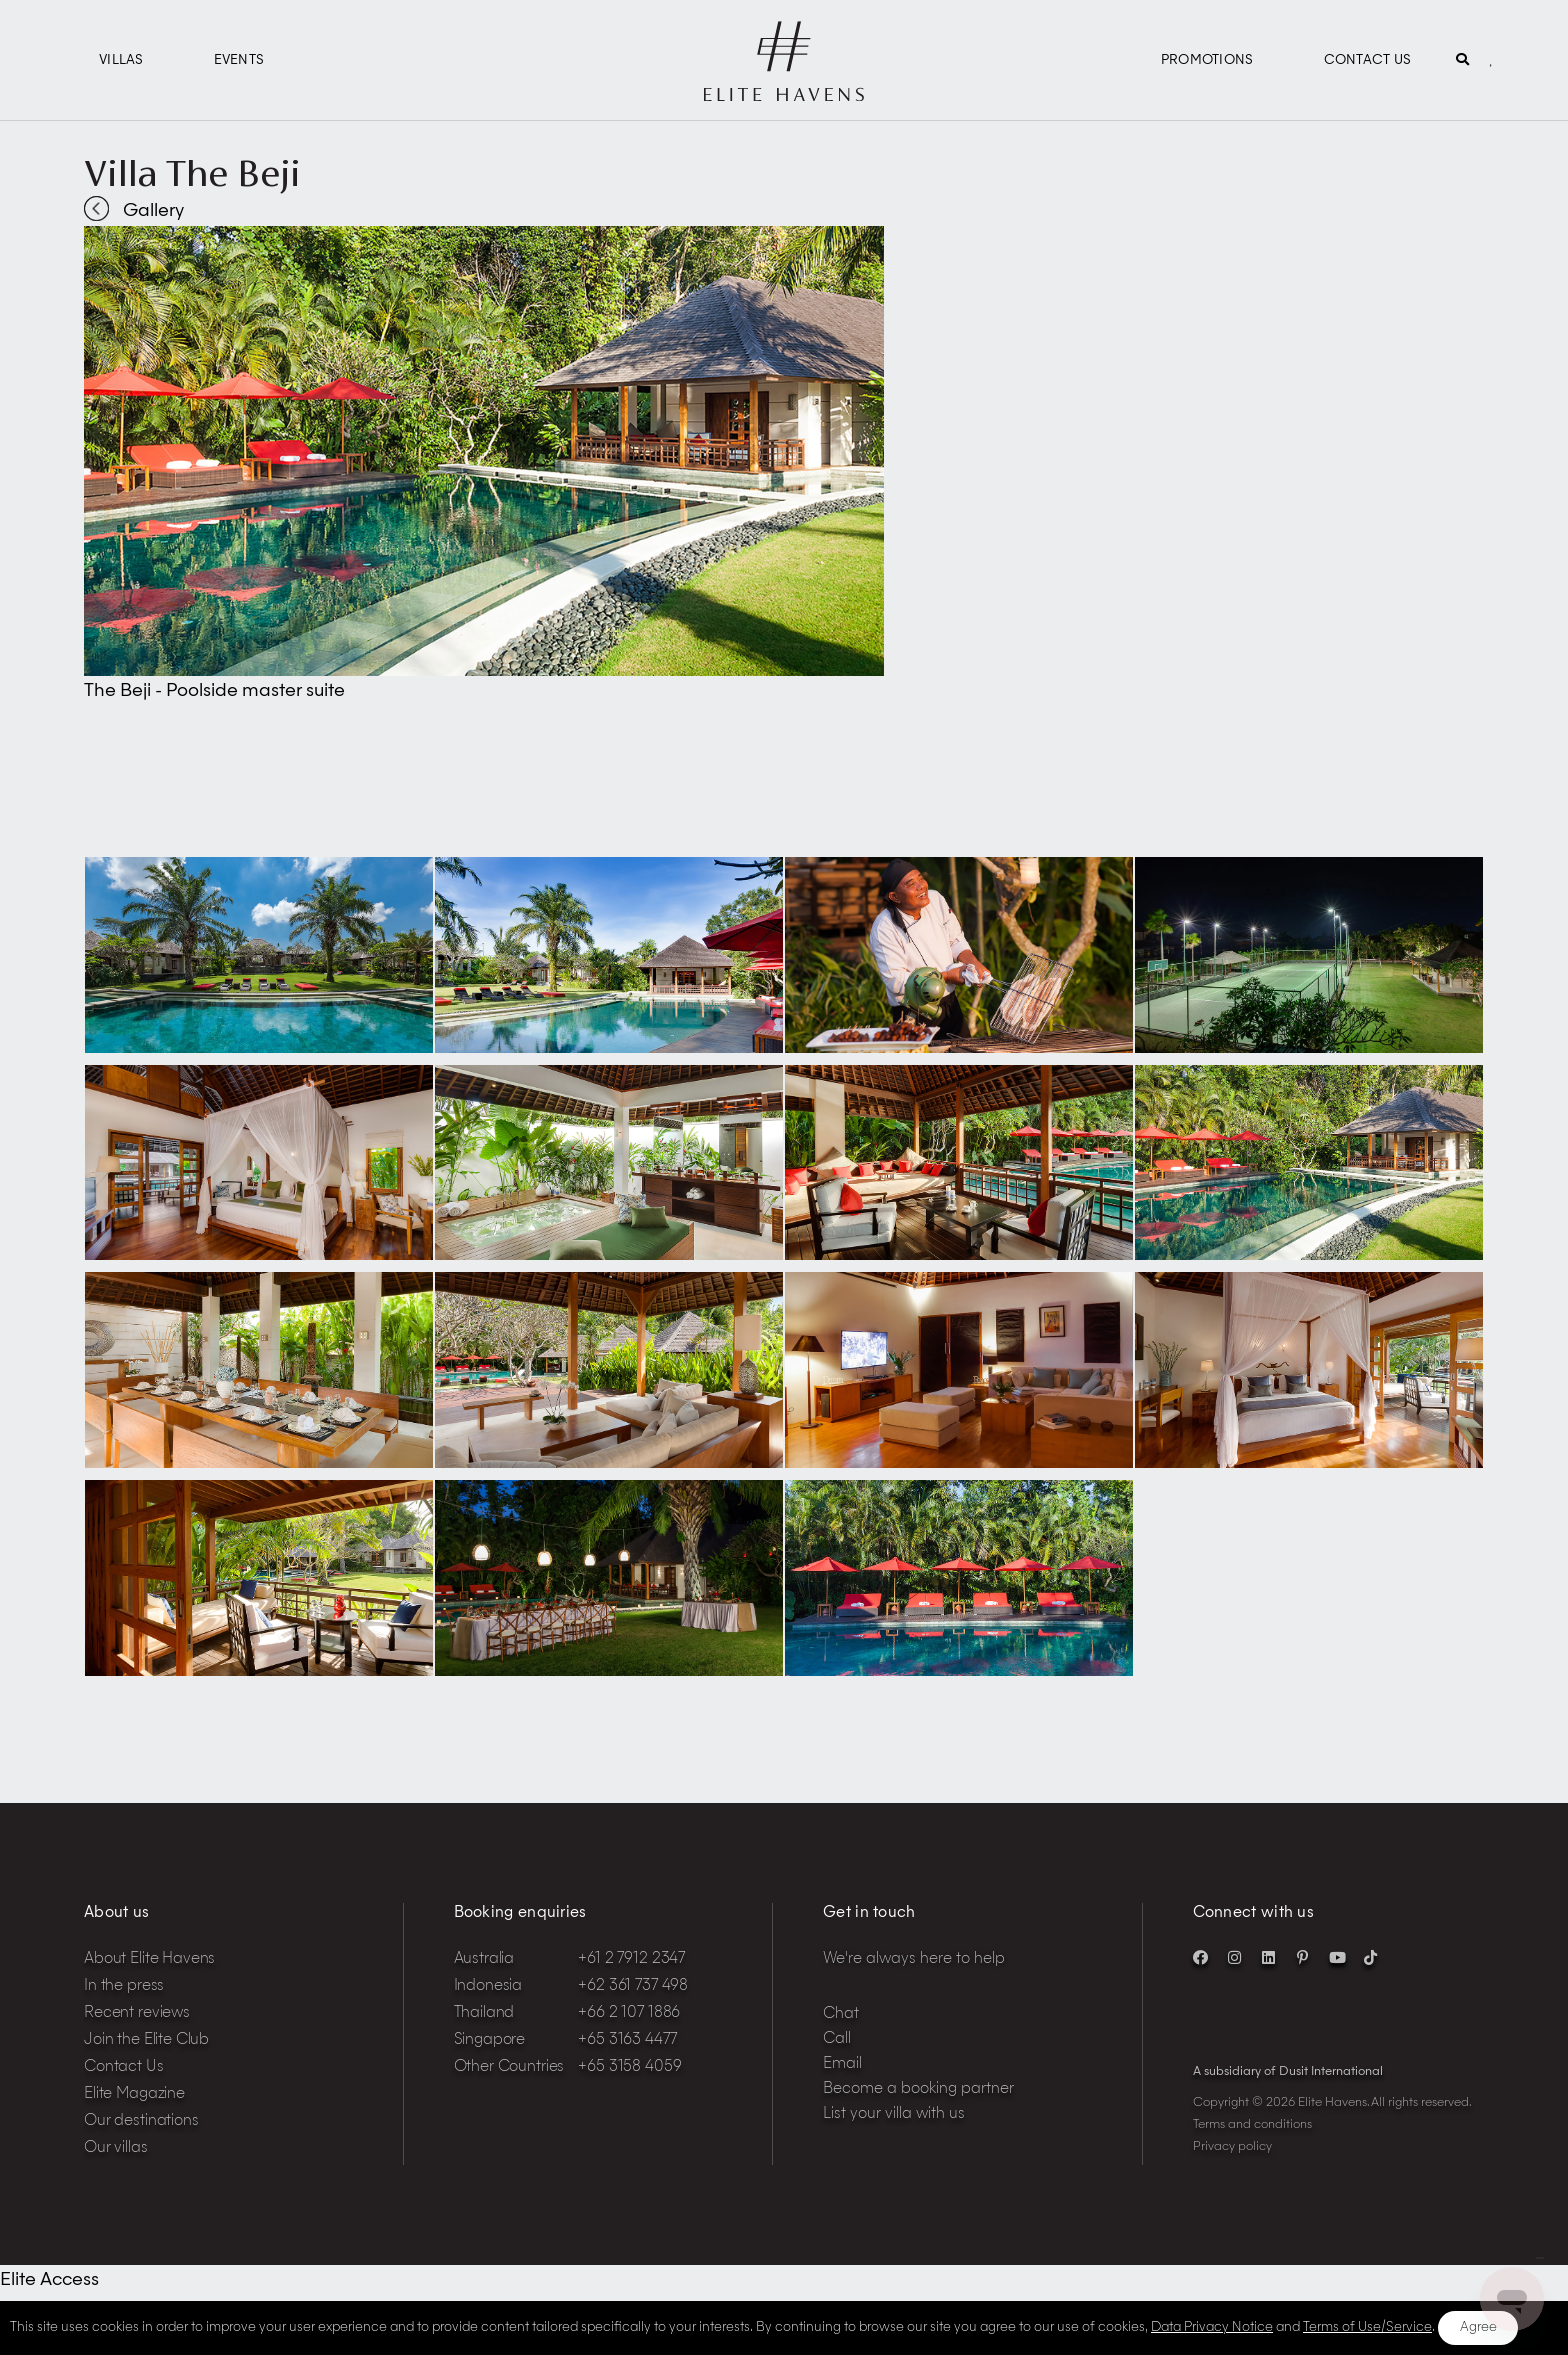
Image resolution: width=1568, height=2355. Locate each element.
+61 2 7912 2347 (631, 1959)
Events (239, 60)
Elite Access (49, 2280)
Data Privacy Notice (1212, 2327)
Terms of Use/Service (1367, 2327)
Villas (121, 60)
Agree (1478, 2327)
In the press (124, 1986)
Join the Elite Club (146, 2040)
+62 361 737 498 (633, 1986)
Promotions (1207, 60)
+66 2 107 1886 (629, 2013)
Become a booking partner (918, 2089)
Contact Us (1368, 60)
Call (837, 2039)
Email (842, 2064)
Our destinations (141, 2121)
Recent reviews (137, 2013)
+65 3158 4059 (629, 2067)
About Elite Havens (149, 1959)
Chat (841, 2014)
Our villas (116, 2148)
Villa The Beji (192, 173)
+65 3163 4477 (627, 2040)
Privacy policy (1232, 2147)
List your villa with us (894, 2114)
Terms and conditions (1252, 2125)
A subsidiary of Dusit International (1288, 2072)
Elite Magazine (134, 2094)
